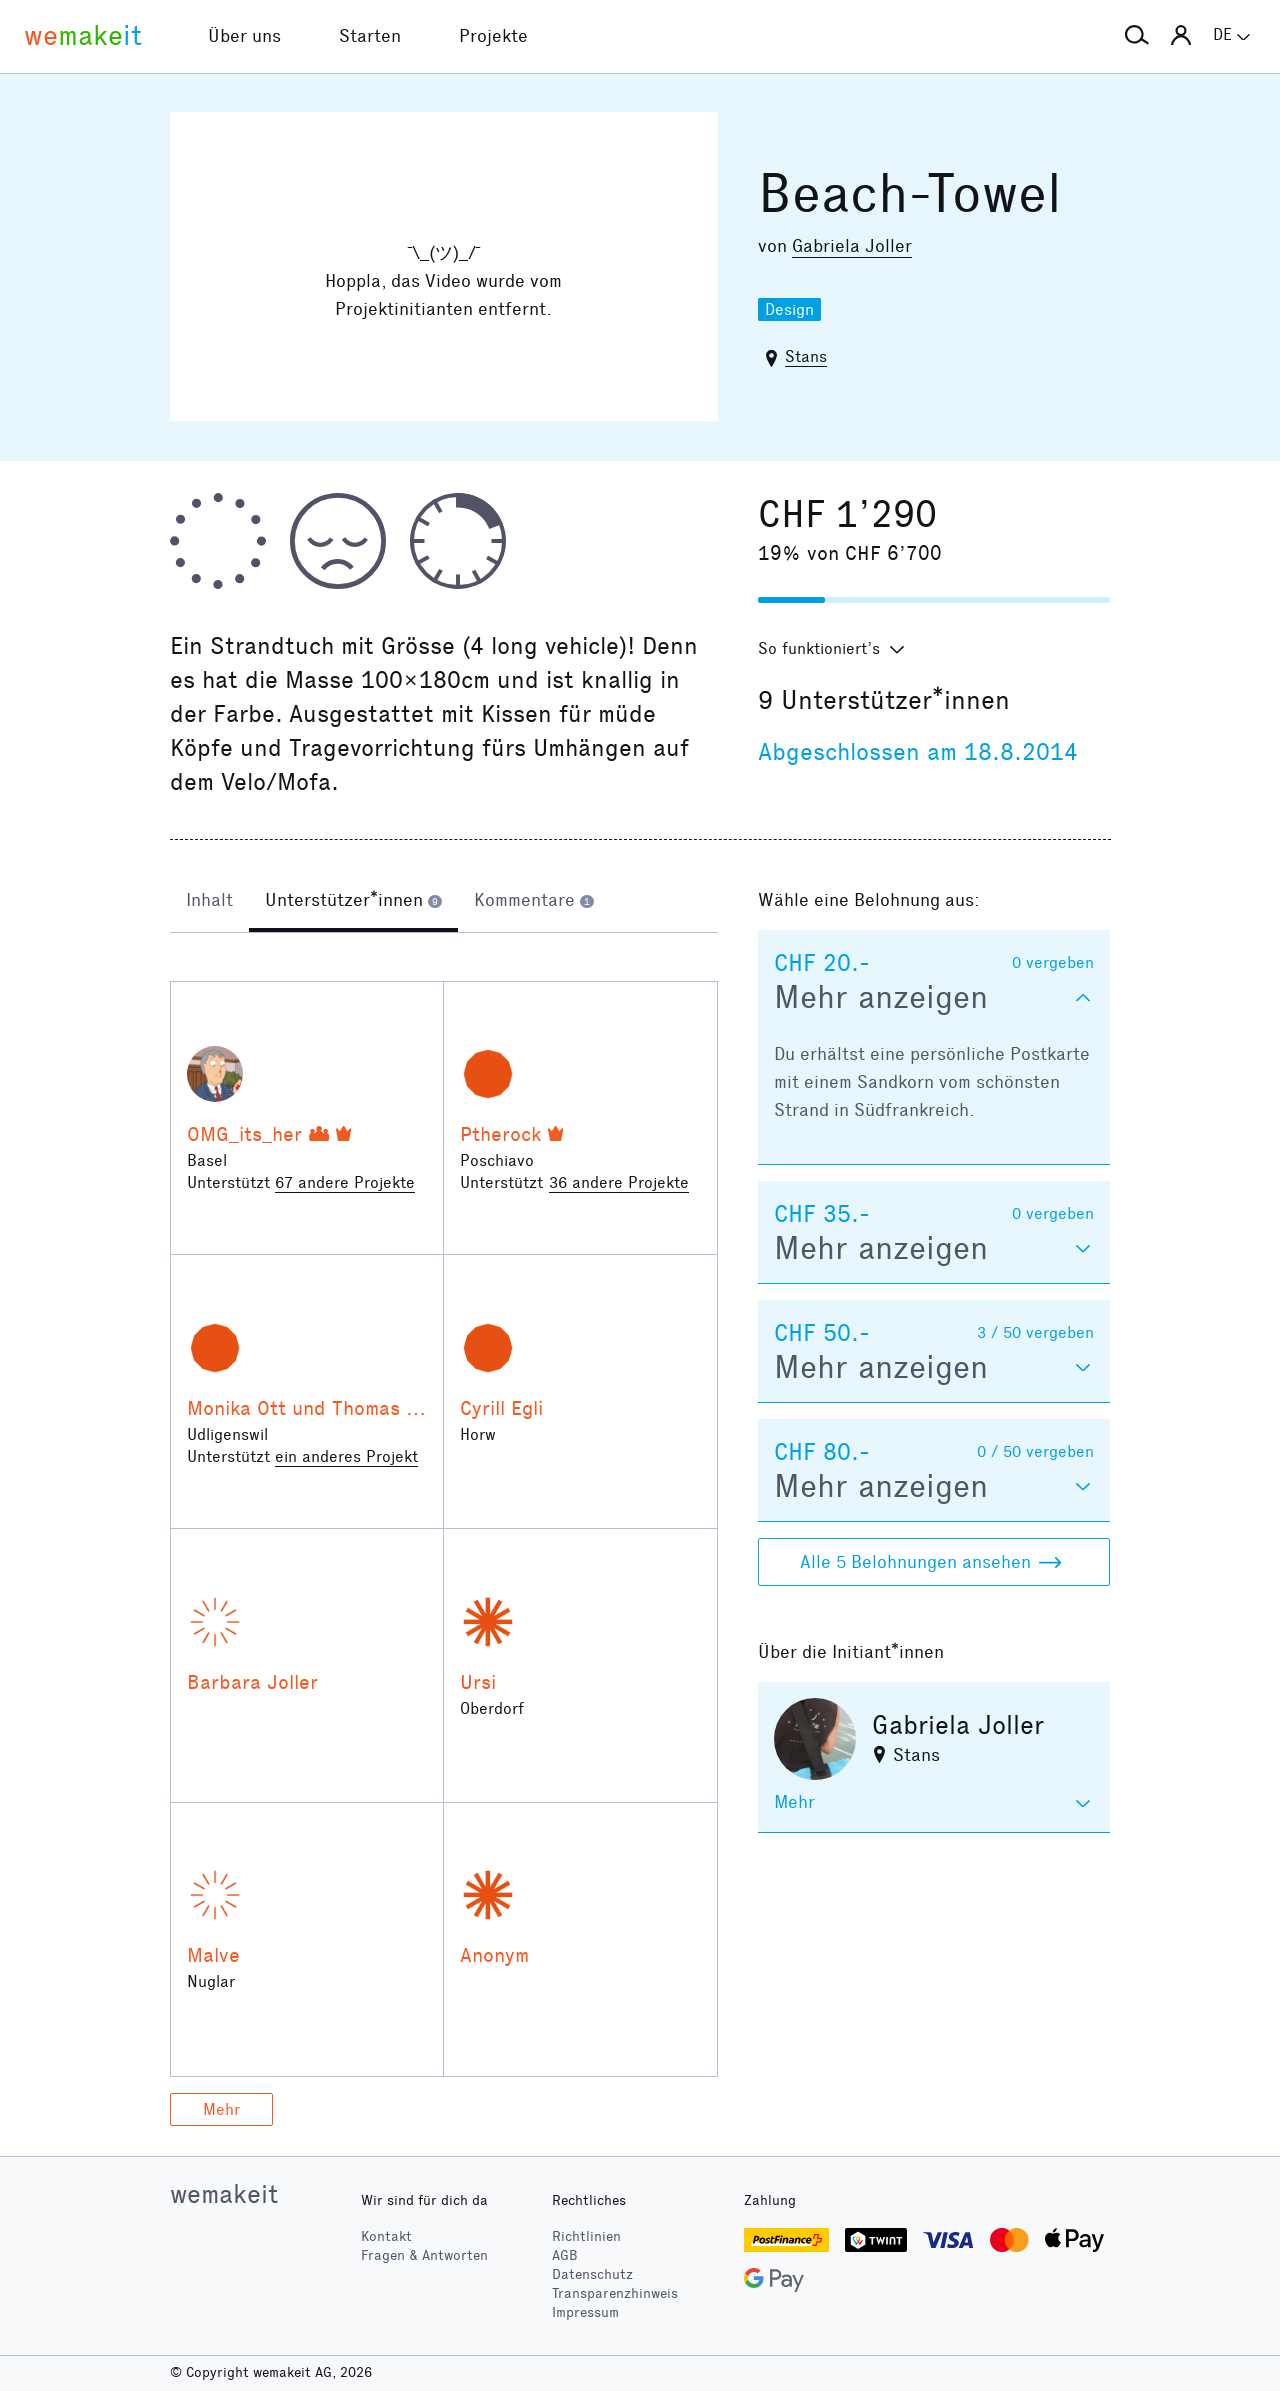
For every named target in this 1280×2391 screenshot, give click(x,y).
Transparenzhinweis (615, 2293)
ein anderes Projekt (346, 1456)
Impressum (585, 2312)
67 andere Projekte (345, 1182)
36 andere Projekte (619, 1182)
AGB (565, 2255)
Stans (806, 356)
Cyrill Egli (501, 1408)
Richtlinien (586, 2236)
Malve (213, 1955)
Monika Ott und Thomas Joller (322, 1408)
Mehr (221, 2109)
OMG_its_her (244, 1134)
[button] (1137, 36)
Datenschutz (592, 2274)
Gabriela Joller (852, 246)
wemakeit (224, 2194)
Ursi (478, 1682)
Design (789, 309)
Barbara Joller (252, 1682)
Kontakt (386, 2236)
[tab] (209, 902)
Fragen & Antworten (424, 2255)
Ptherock (500, 1134)
